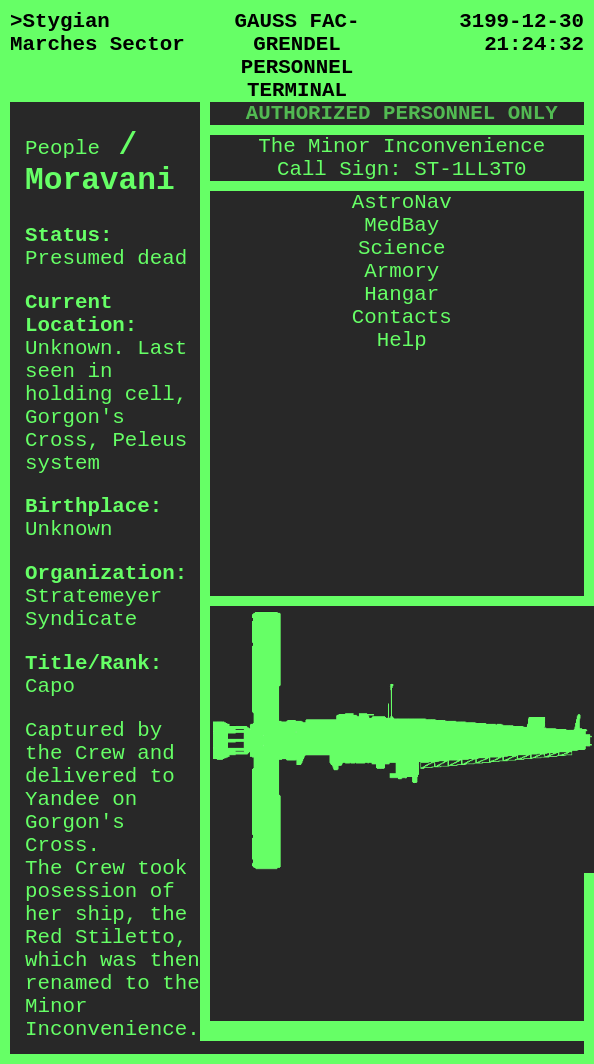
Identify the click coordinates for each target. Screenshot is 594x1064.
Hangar (401, 294)
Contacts (402, 317)
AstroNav (402, 202)
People (62, 148)
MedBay (401, 225)
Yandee (62, 799)
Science (401, 248)
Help (402, 340)
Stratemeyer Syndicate (93, 608)
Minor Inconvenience (106, 1018)
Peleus (149, 440)
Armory (401, 271)
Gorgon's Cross (75, 429)
